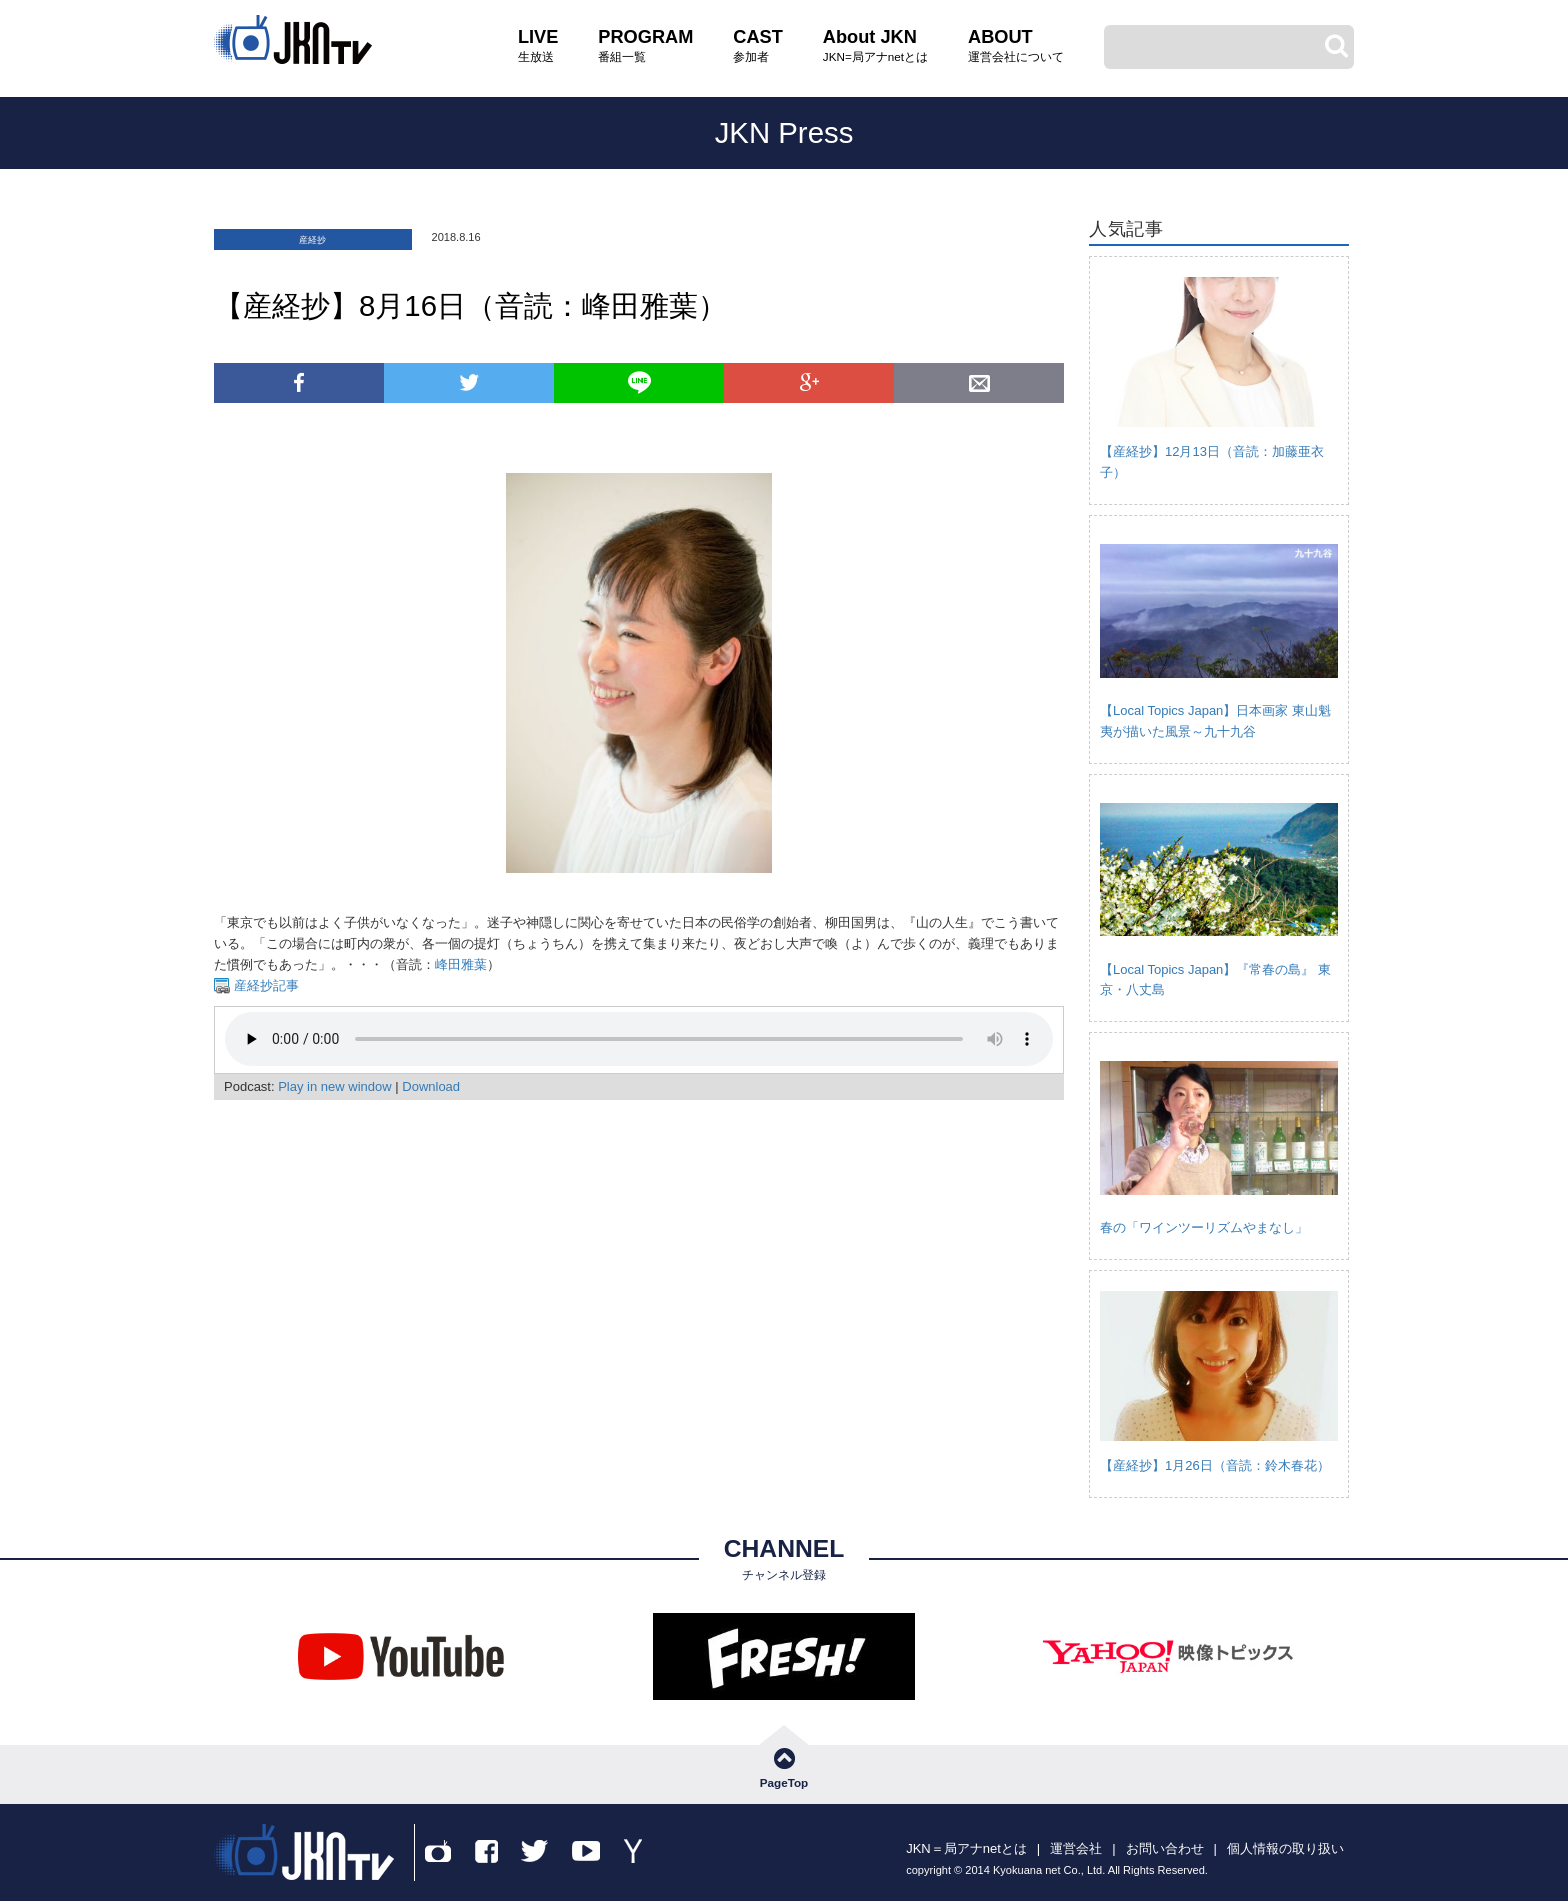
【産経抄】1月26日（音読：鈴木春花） (1215, 1465)
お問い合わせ (1165, 1848)
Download (431, 1086)
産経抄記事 (264, 985)
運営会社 (1076, 1848)
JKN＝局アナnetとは (966, 1848)
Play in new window (334, 1086)
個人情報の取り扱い (1285, 1848)
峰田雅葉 (461, 964)
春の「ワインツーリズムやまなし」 (1204, 1227)
